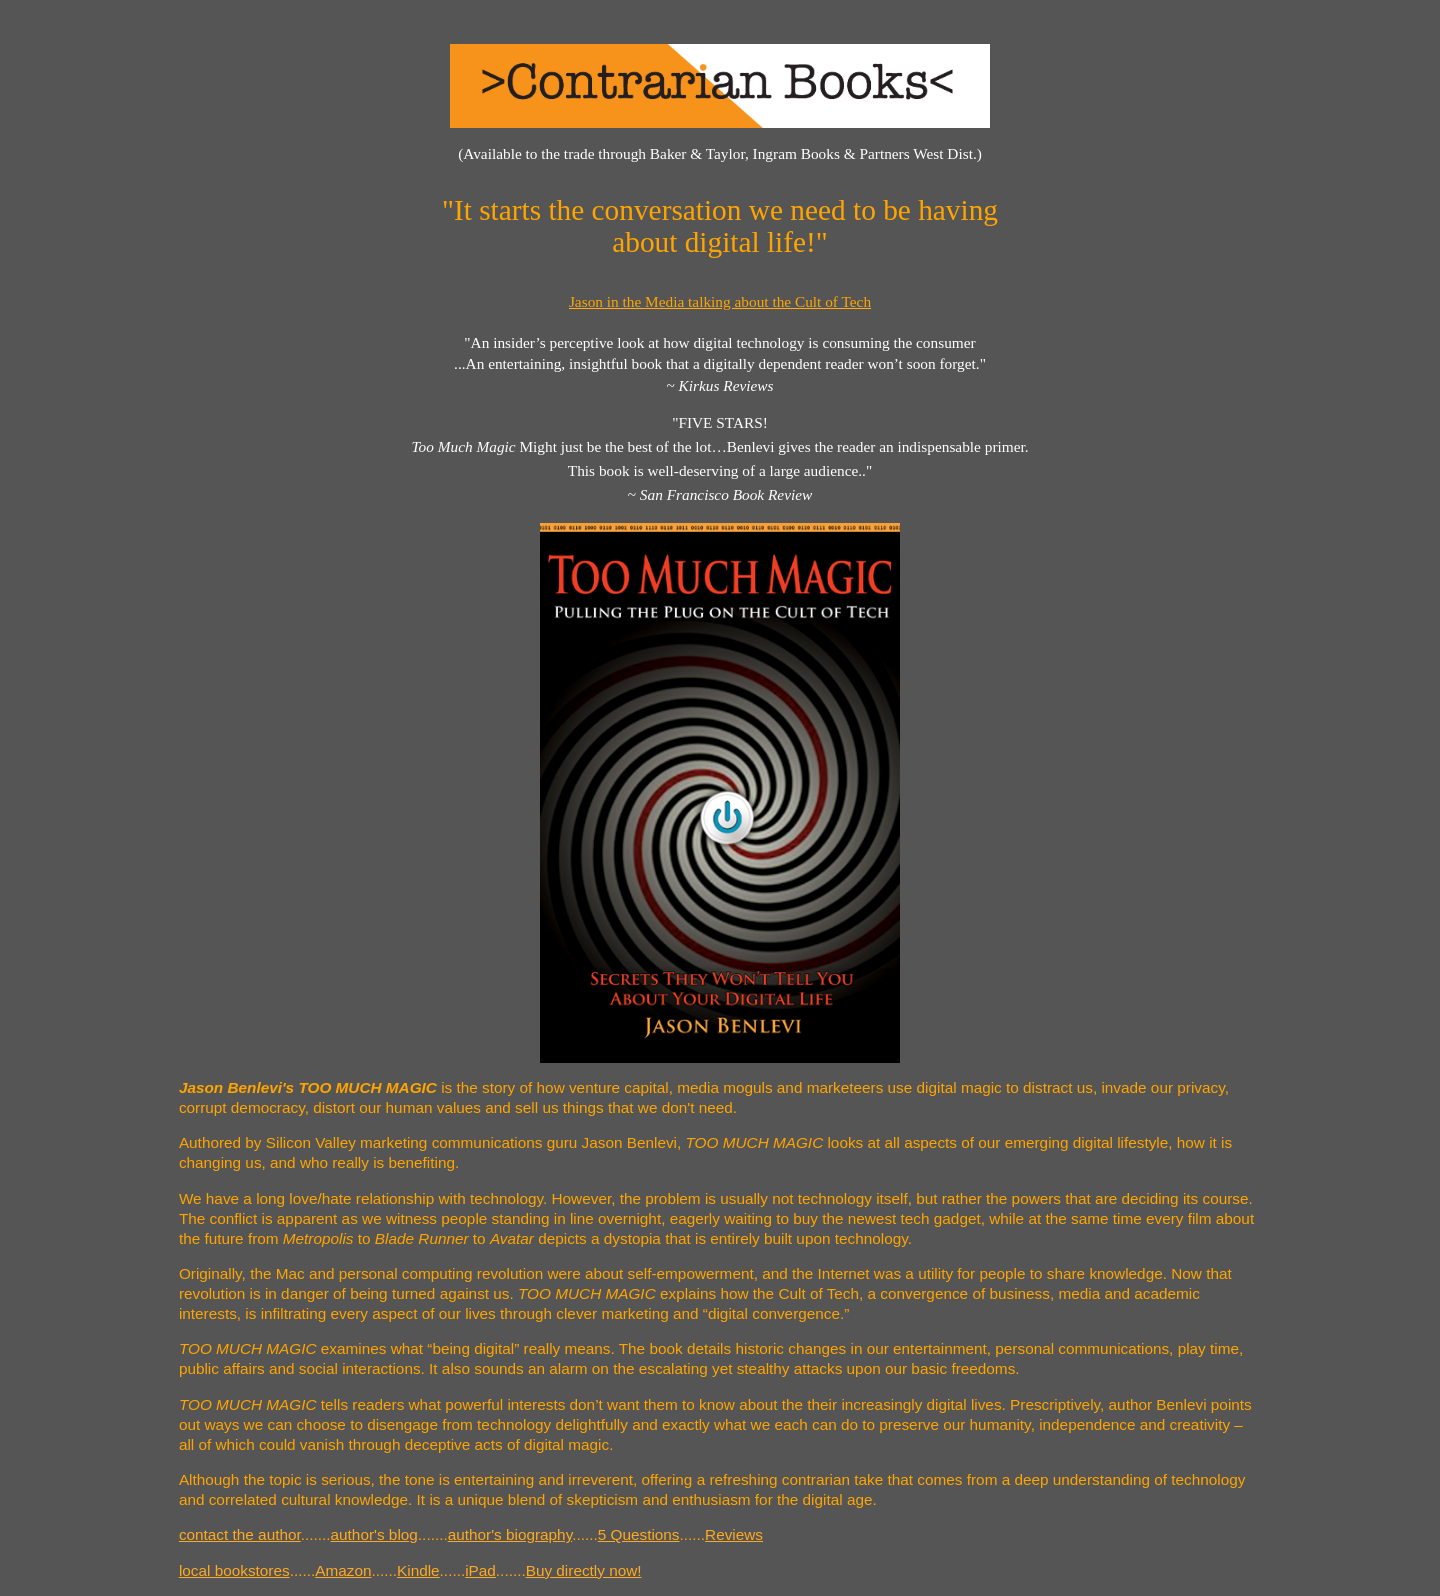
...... (585, 1534)
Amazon (343, 1570)
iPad (480, 1570)
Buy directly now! (584, 1570)
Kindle (418, 1570)
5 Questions (639, 1534)
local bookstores (234, 1570)
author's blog (374, 1534)
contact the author (240, 1534)
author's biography (510, 1534)
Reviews (734, 1534)
